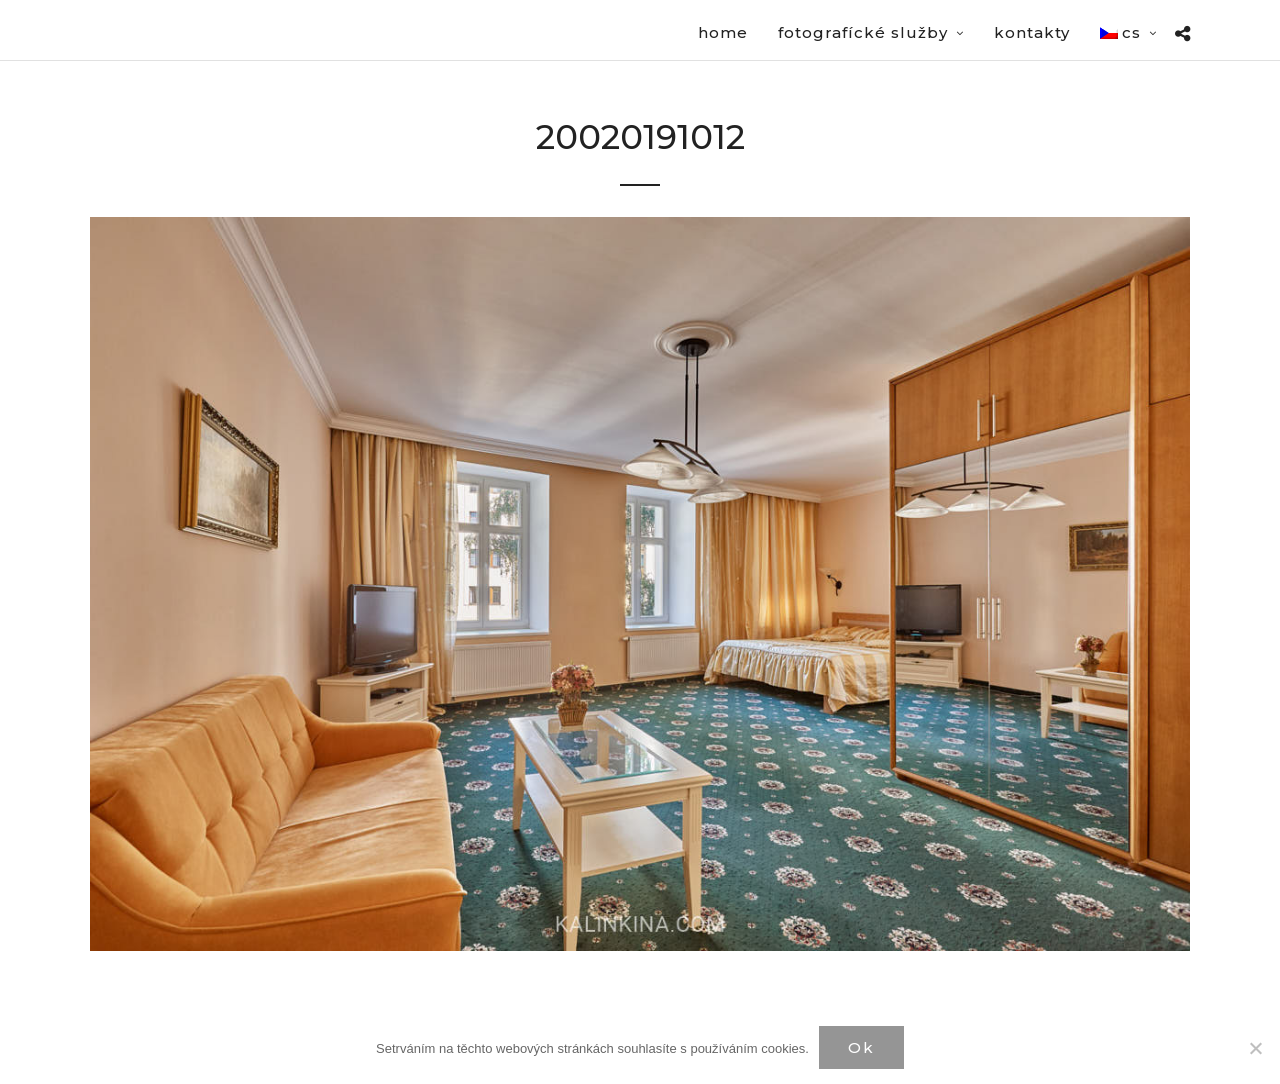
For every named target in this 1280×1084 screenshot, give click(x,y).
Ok (861, 1047)
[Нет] (1255, 1048)
